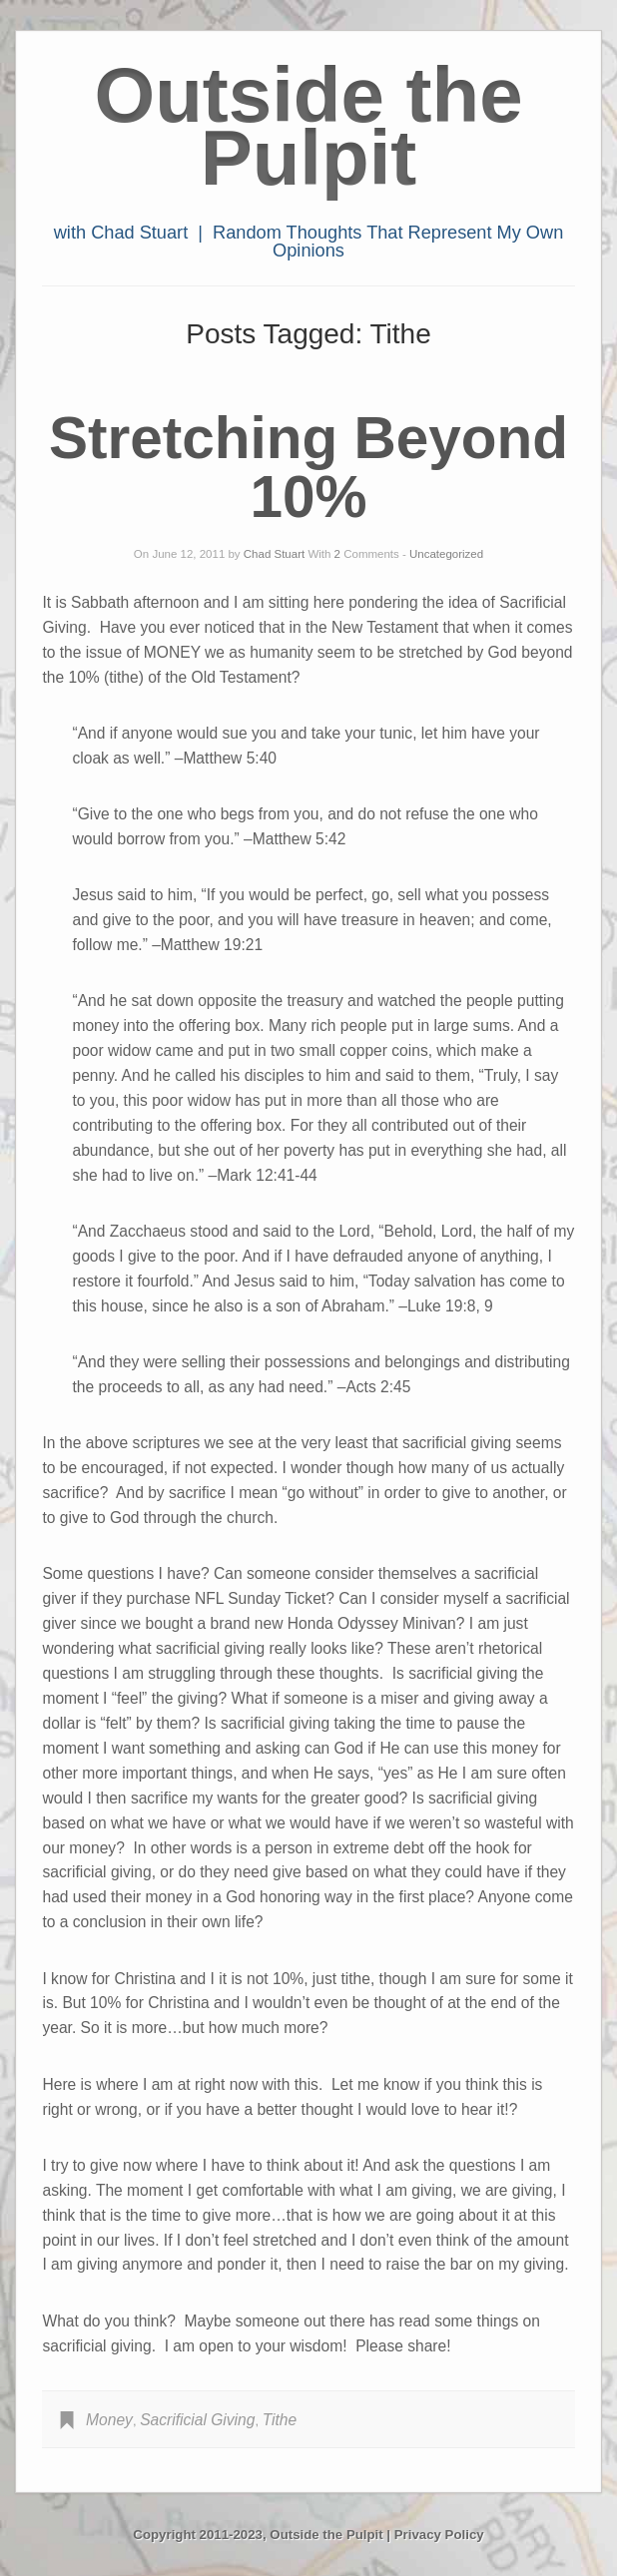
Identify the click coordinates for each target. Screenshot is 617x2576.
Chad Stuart (274, 554)
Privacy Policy (439, 2534)
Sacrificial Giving (197, 2419)
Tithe (280, 2419)
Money (109, 2419)
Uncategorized (446, 554)
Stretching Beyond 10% (308, 467)
